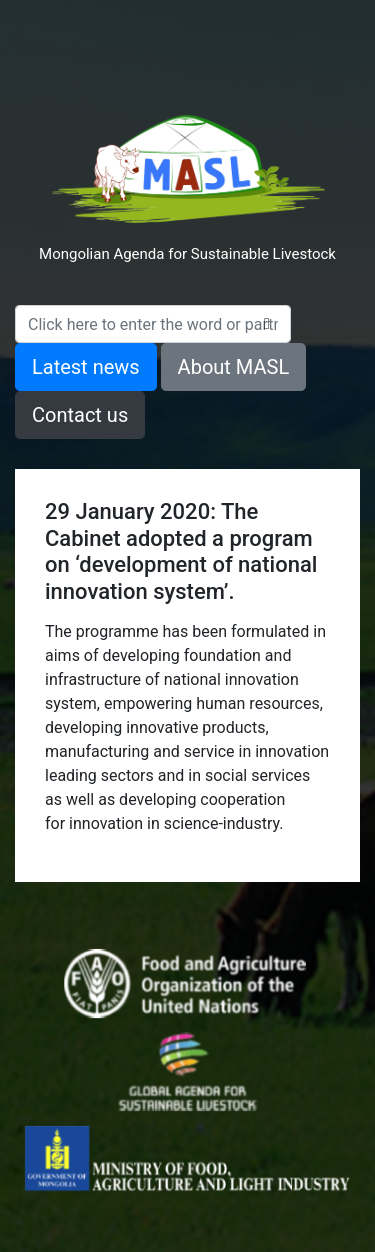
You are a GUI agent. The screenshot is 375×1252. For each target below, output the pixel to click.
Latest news (86, 367)
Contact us (80, 415)
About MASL (234, 367)
